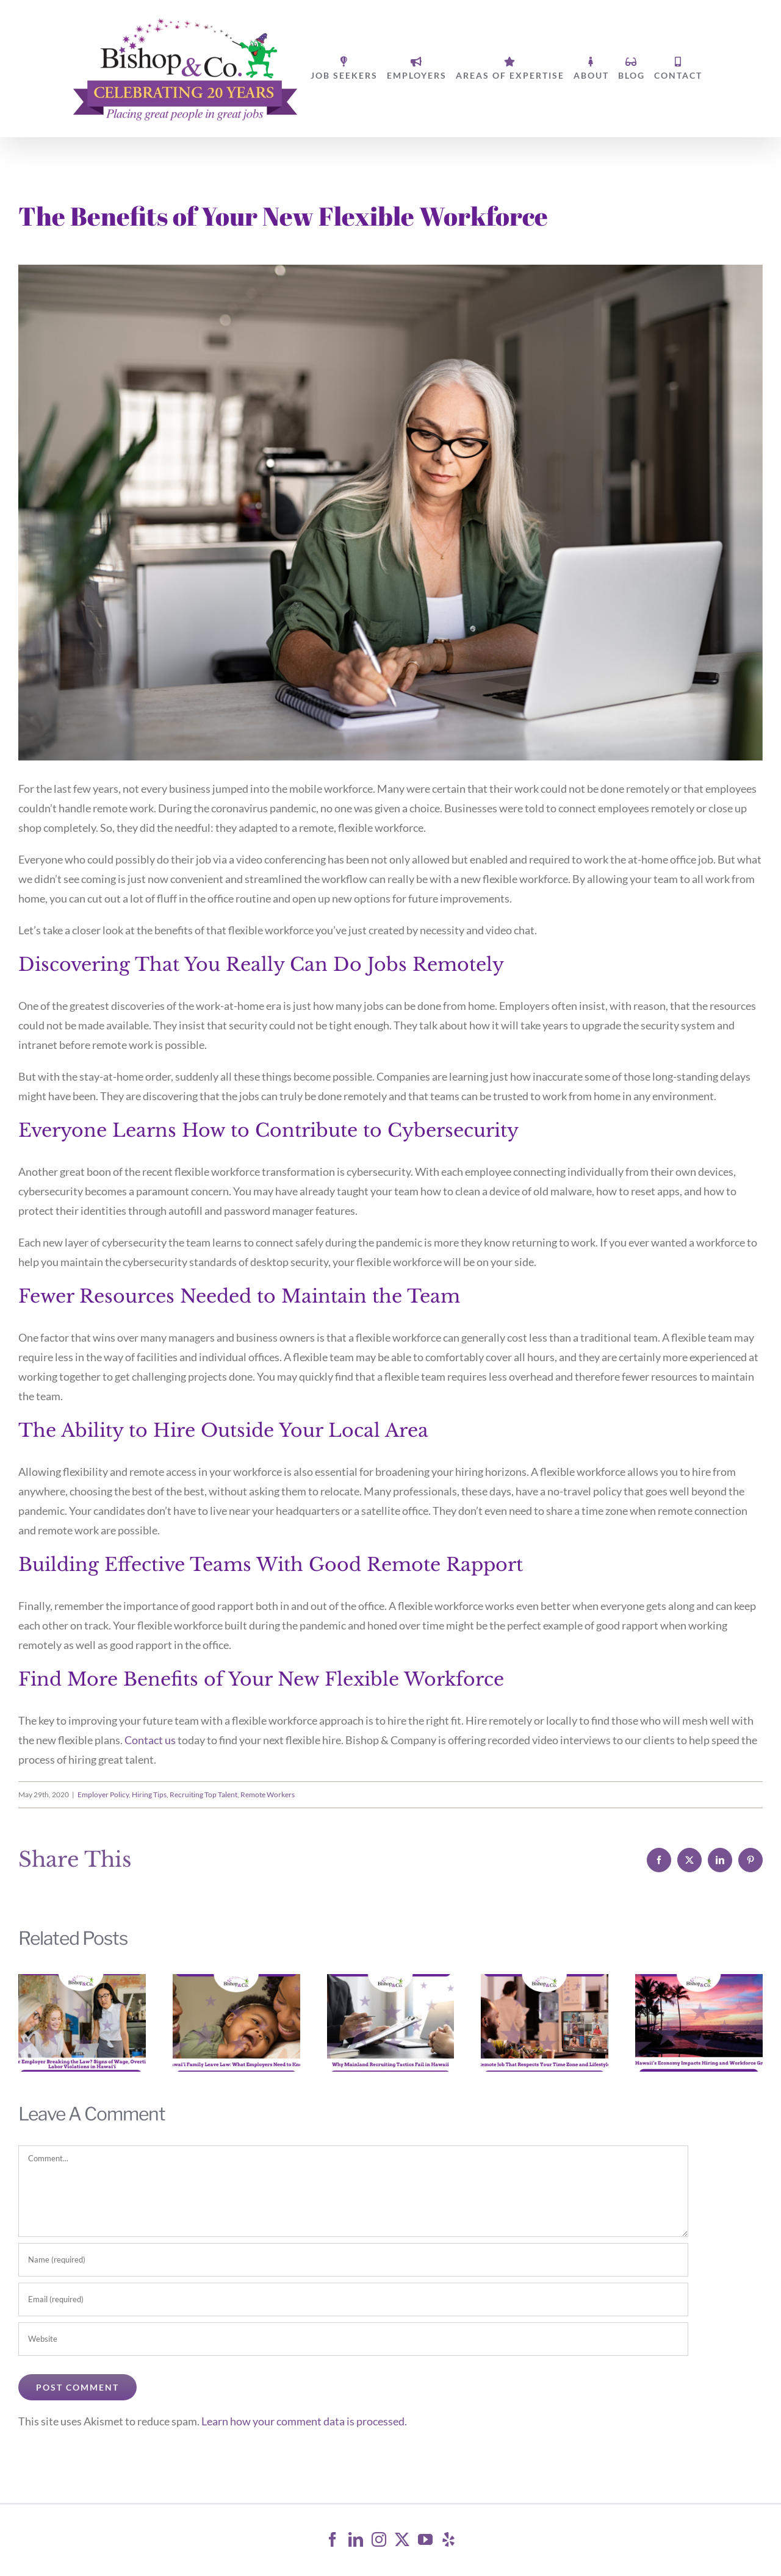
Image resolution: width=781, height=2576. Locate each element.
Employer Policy (103, 1794)
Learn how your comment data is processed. (304, 2421)
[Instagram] (379, 2539)
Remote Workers (267, 1794)
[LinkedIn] (355, 2539)
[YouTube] (425, 2539)
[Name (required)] (353, 2260)
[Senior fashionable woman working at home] (390, 512)
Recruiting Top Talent (203, 1794)
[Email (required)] (353, 2299)
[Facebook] (332, 2539)
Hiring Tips (149, 1794)
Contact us (150, 1740)
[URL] (353, 2339)
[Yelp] (448, 2539)
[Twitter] (402, 2539)
